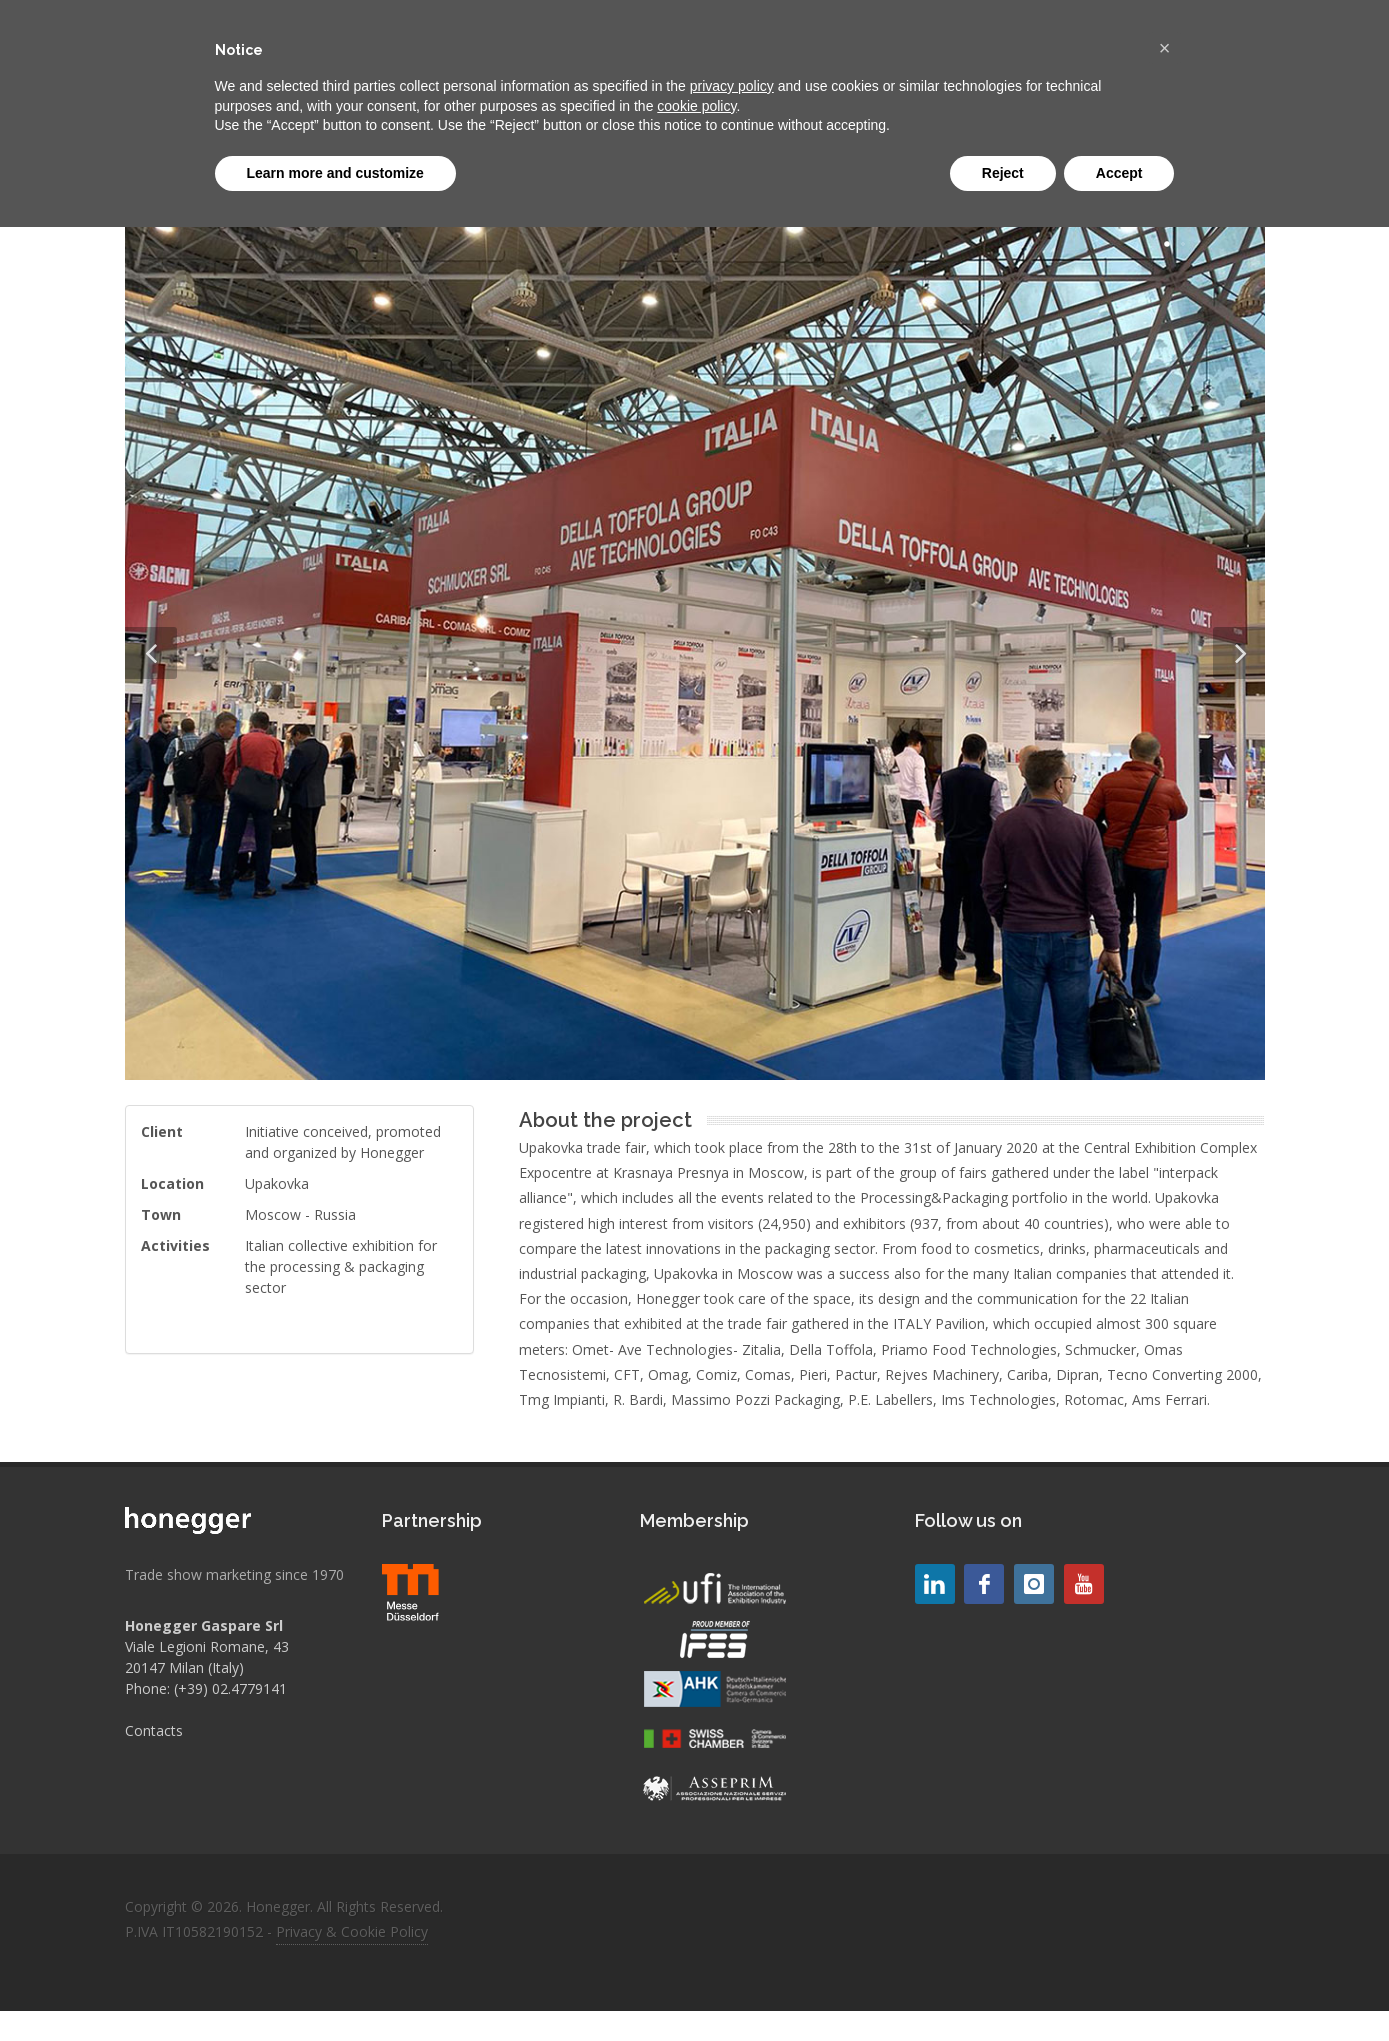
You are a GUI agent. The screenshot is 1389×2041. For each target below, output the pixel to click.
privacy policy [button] (732, 86)
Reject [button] (1003, 173)
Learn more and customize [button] (335, 173)
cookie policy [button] (696, 106)
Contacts (154, 1730)
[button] (1165, 48)
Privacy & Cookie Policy (352, 1931)
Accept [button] (1119, 173)
